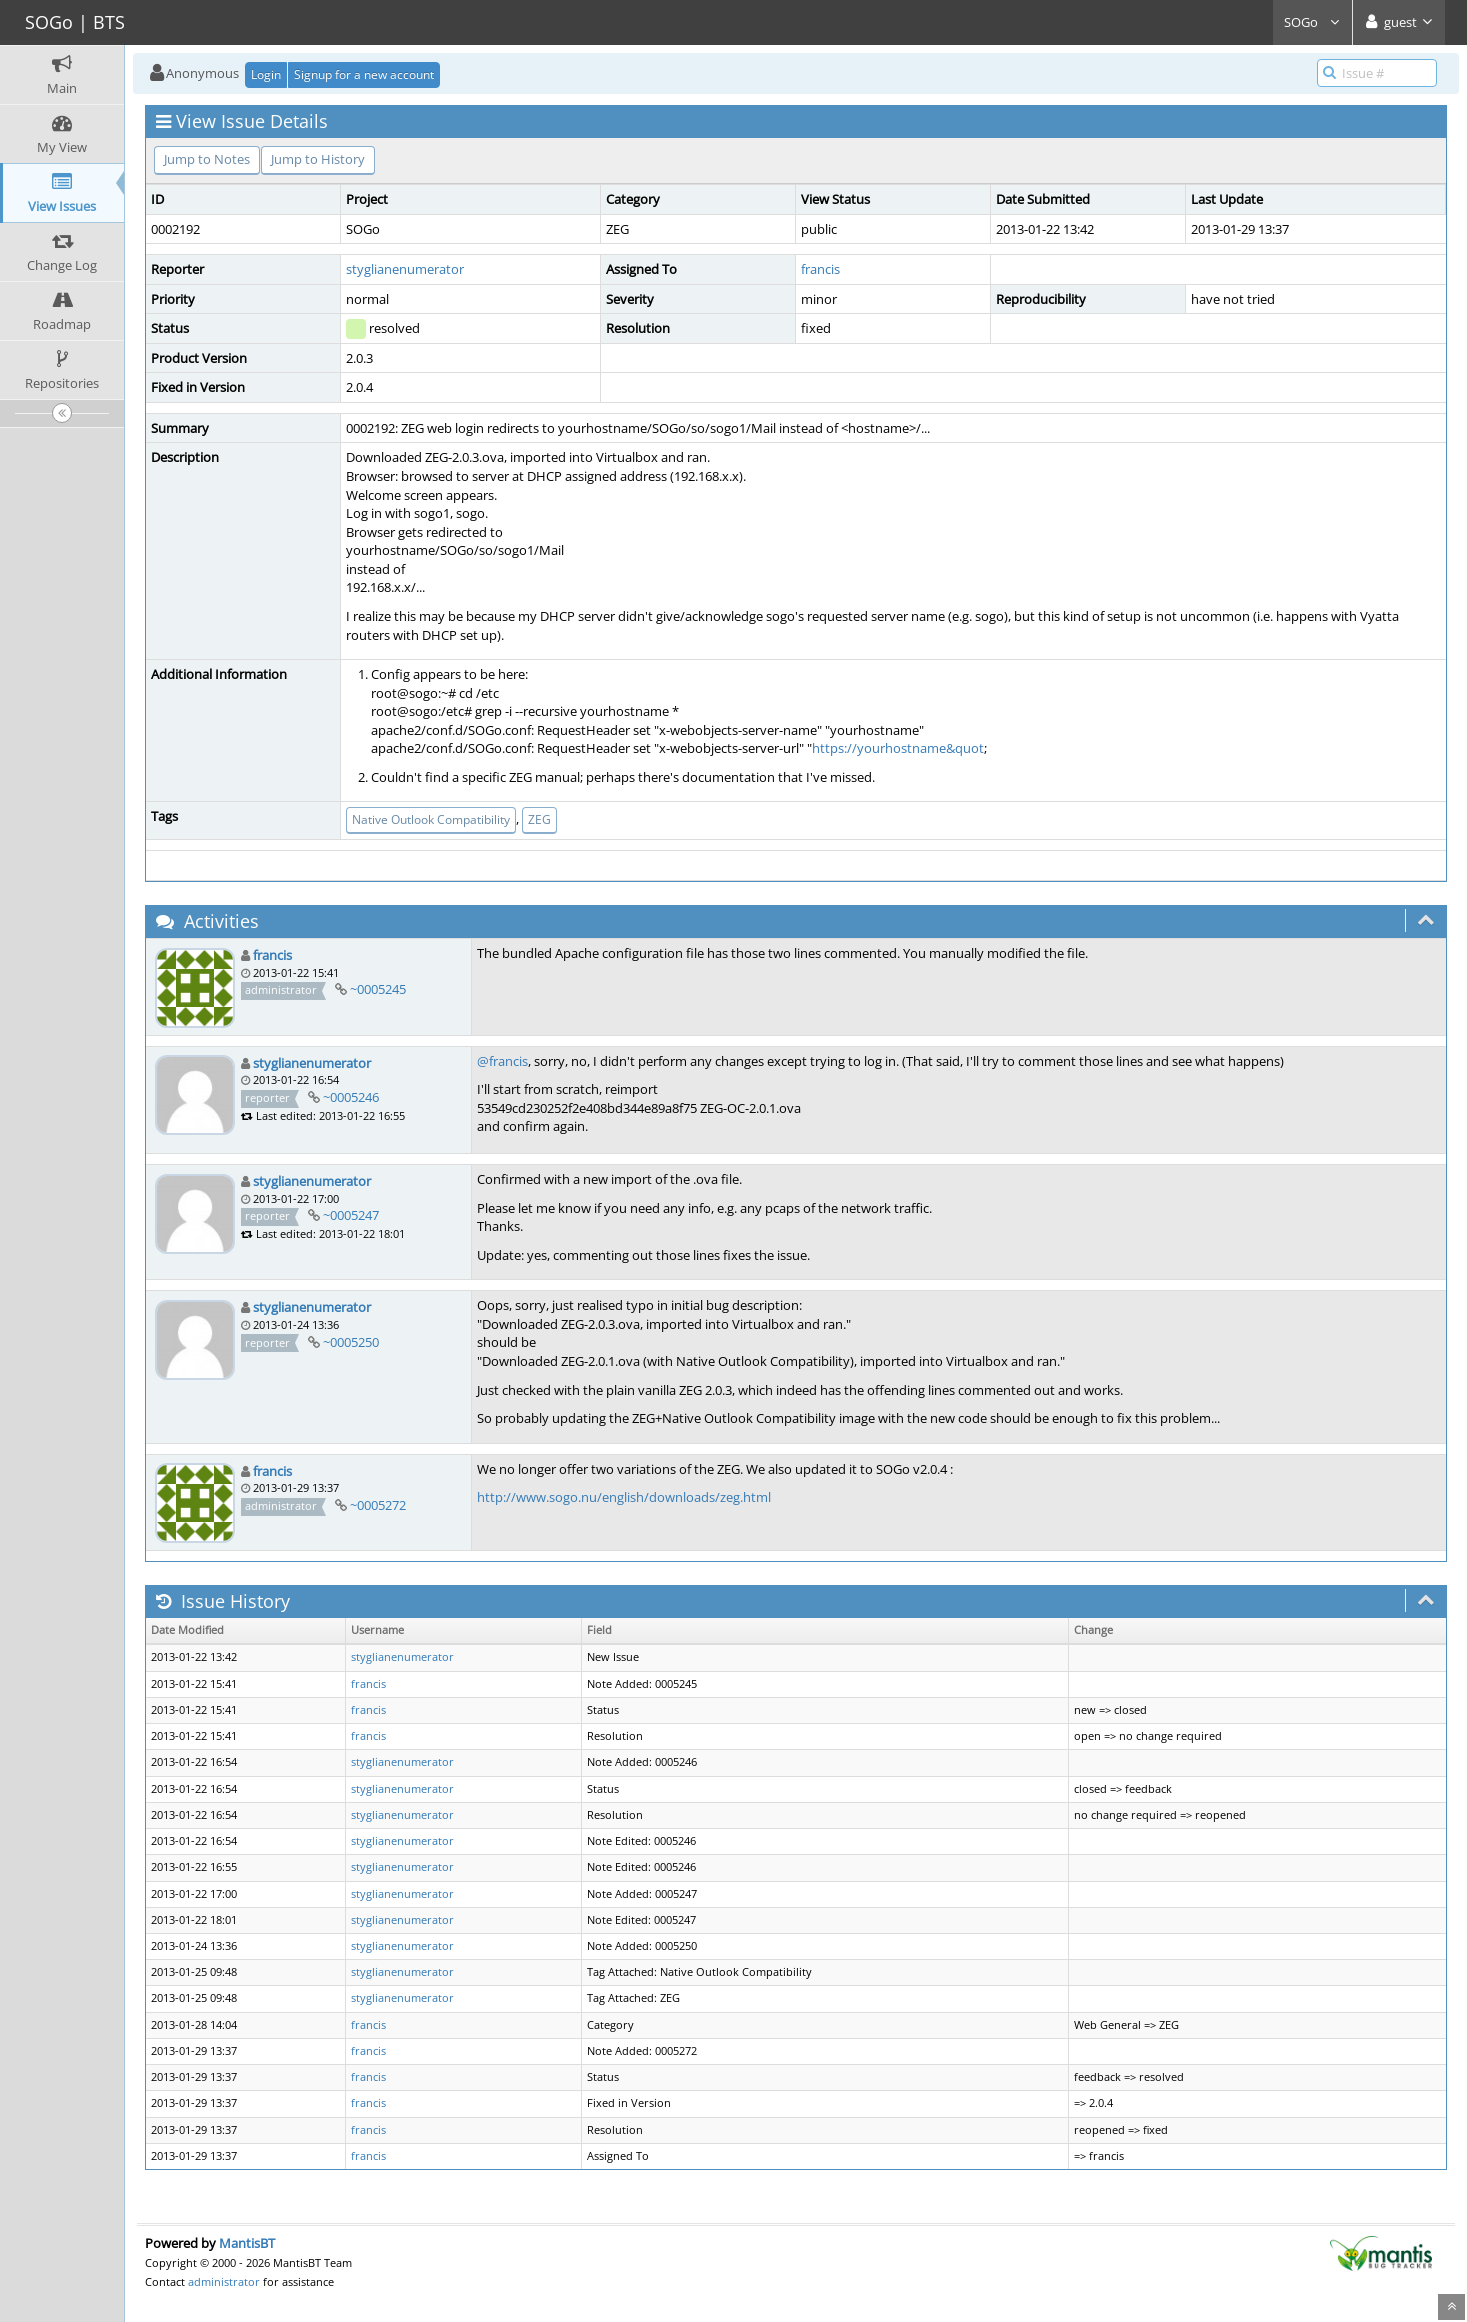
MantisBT (247, 2243)
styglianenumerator (405, 269)
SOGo (1312, 22)
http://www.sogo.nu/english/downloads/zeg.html (624, 1497)
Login (266, 74)
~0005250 (351, 1342)
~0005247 (351, 1215)
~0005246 (351, 1097)
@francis (502, 1061)
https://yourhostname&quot (898, 748)
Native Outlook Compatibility (431, 819)
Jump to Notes (207, 159)
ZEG (539, 819)
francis (820, 269)
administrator (224, 2281)
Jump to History (318, 159)
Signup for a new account (364, 74)
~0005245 (378, 989)
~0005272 (378, 1505)
